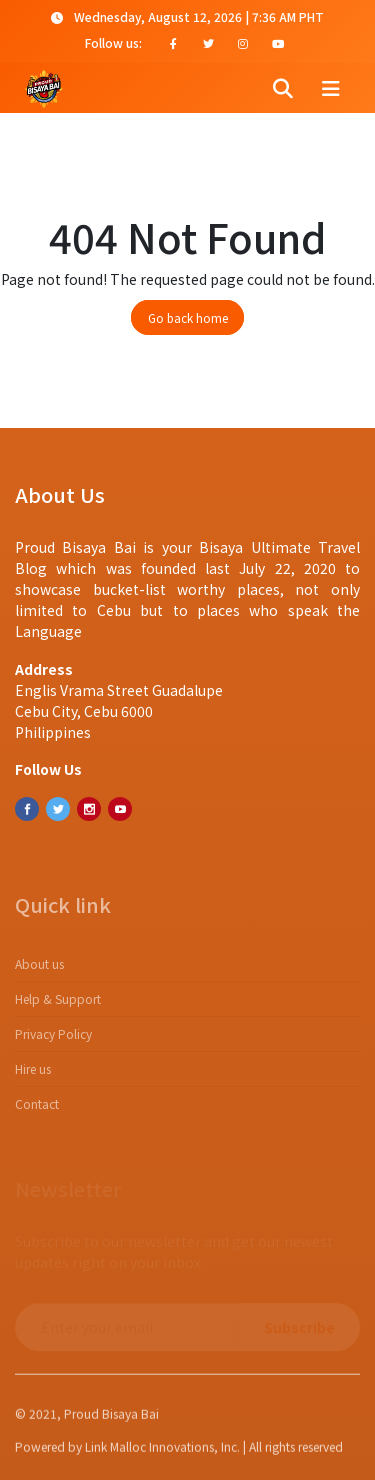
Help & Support (58, 1005)
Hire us (33, 1075)
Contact (37, 1110)
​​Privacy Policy (53, 1040)
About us (39, 970)
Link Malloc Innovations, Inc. (162, 1450)
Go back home (188, 317)
